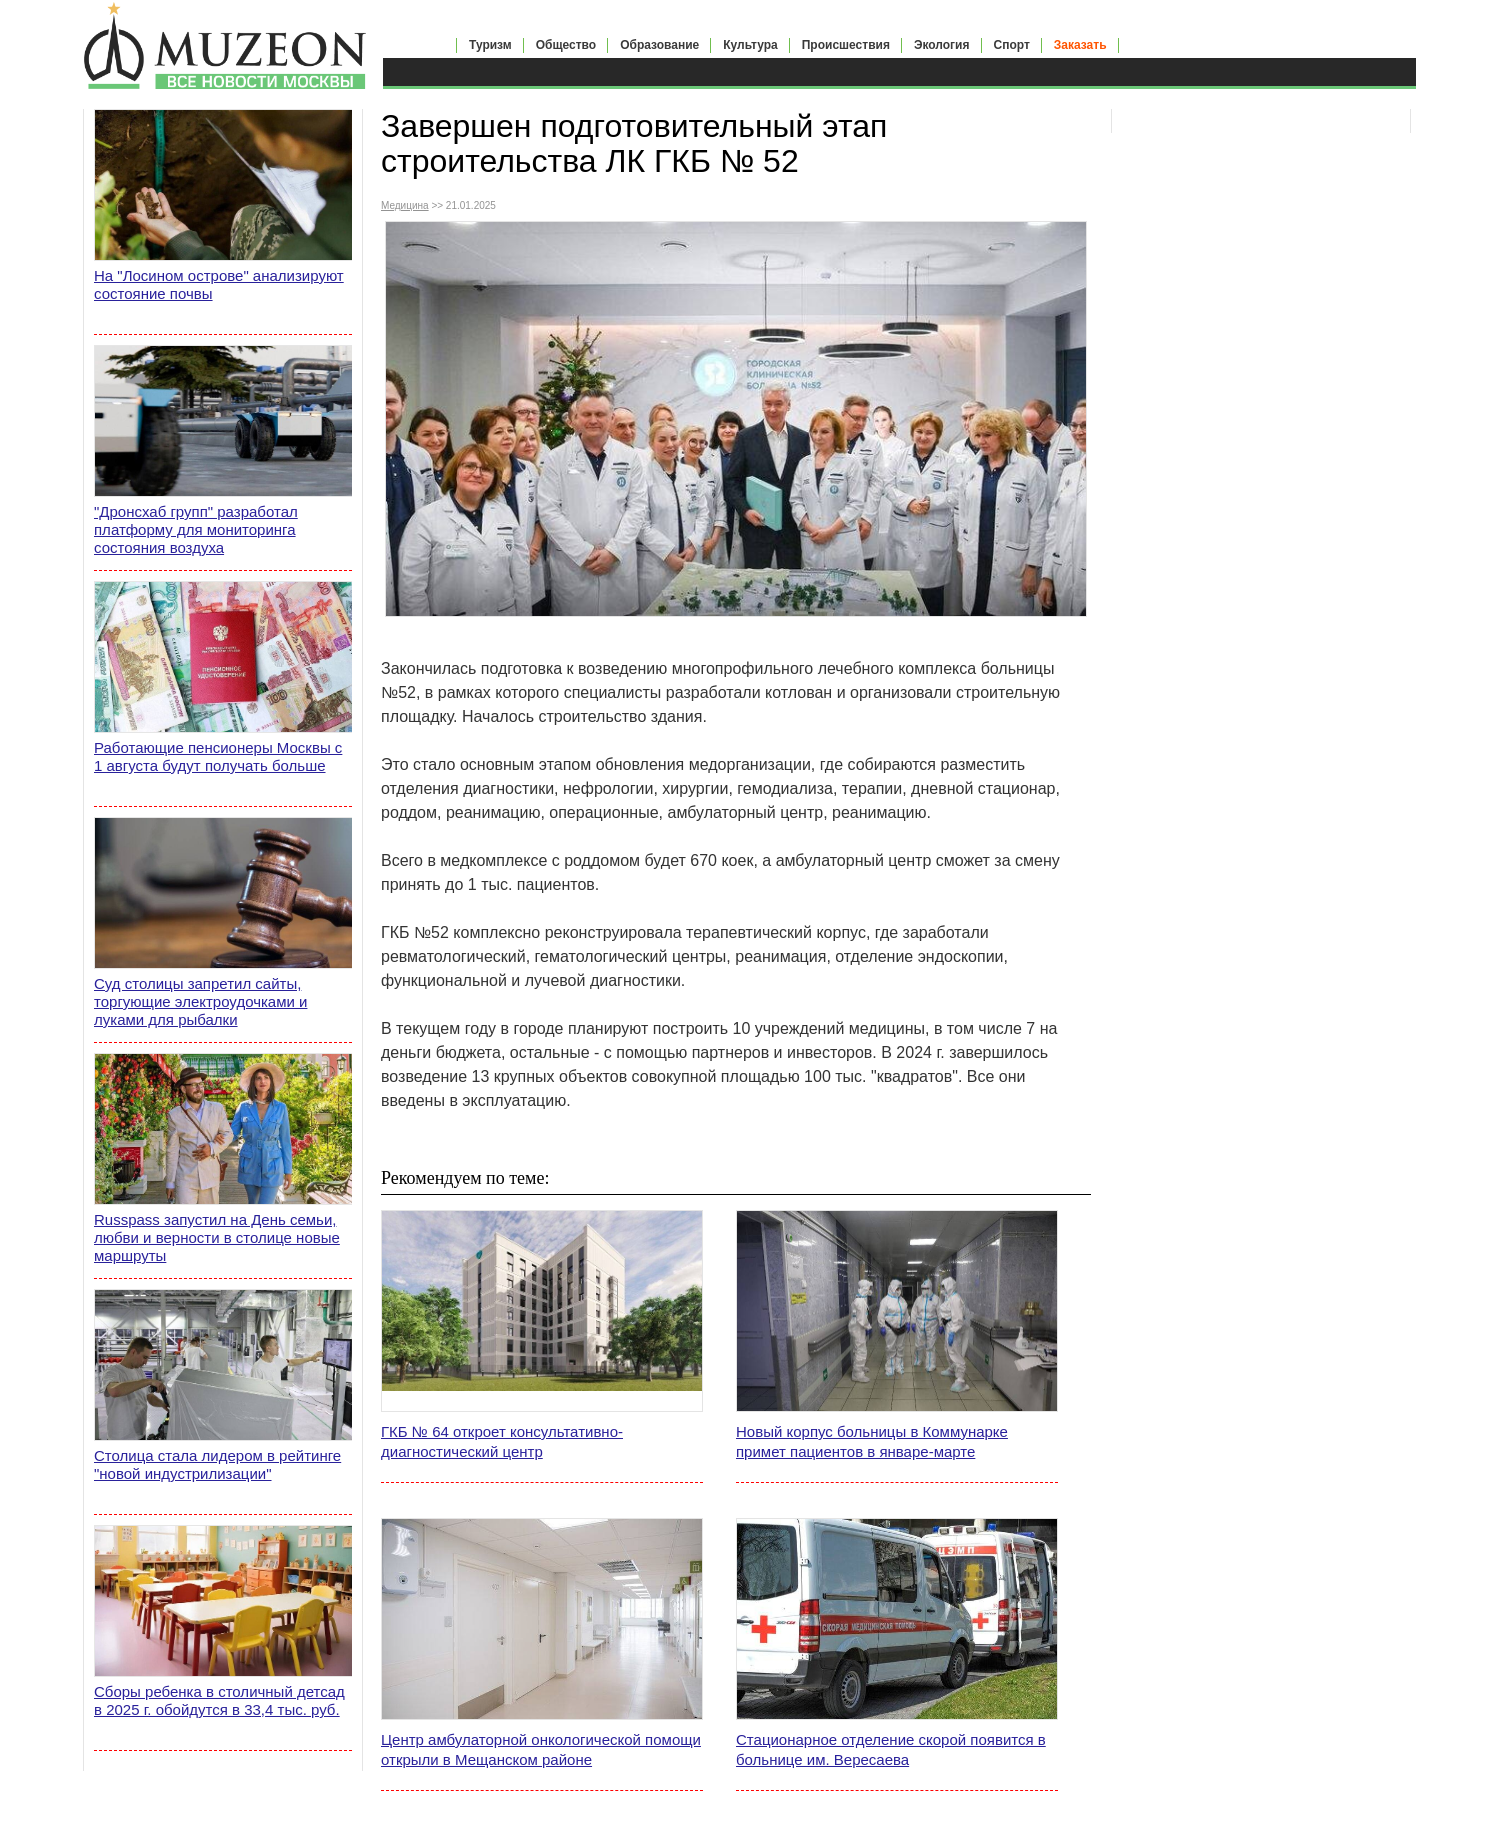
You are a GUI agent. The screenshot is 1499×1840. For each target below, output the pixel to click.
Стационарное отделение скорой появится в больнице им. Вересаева (891, 1749)
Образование (659, 45)
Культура (750, 45)
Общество (566, 45)
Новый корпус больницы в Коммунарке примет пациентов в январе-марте (872, 1441)
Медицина (405, 205)
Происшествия (846, 45)
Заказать (1080, 45)
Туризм (490, 45)
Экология (942, 45)
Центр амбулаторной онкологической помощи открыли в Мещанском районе (541, 1749)
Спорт (1012, 45)
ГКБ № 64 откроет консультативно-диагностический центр (502, 1441)
